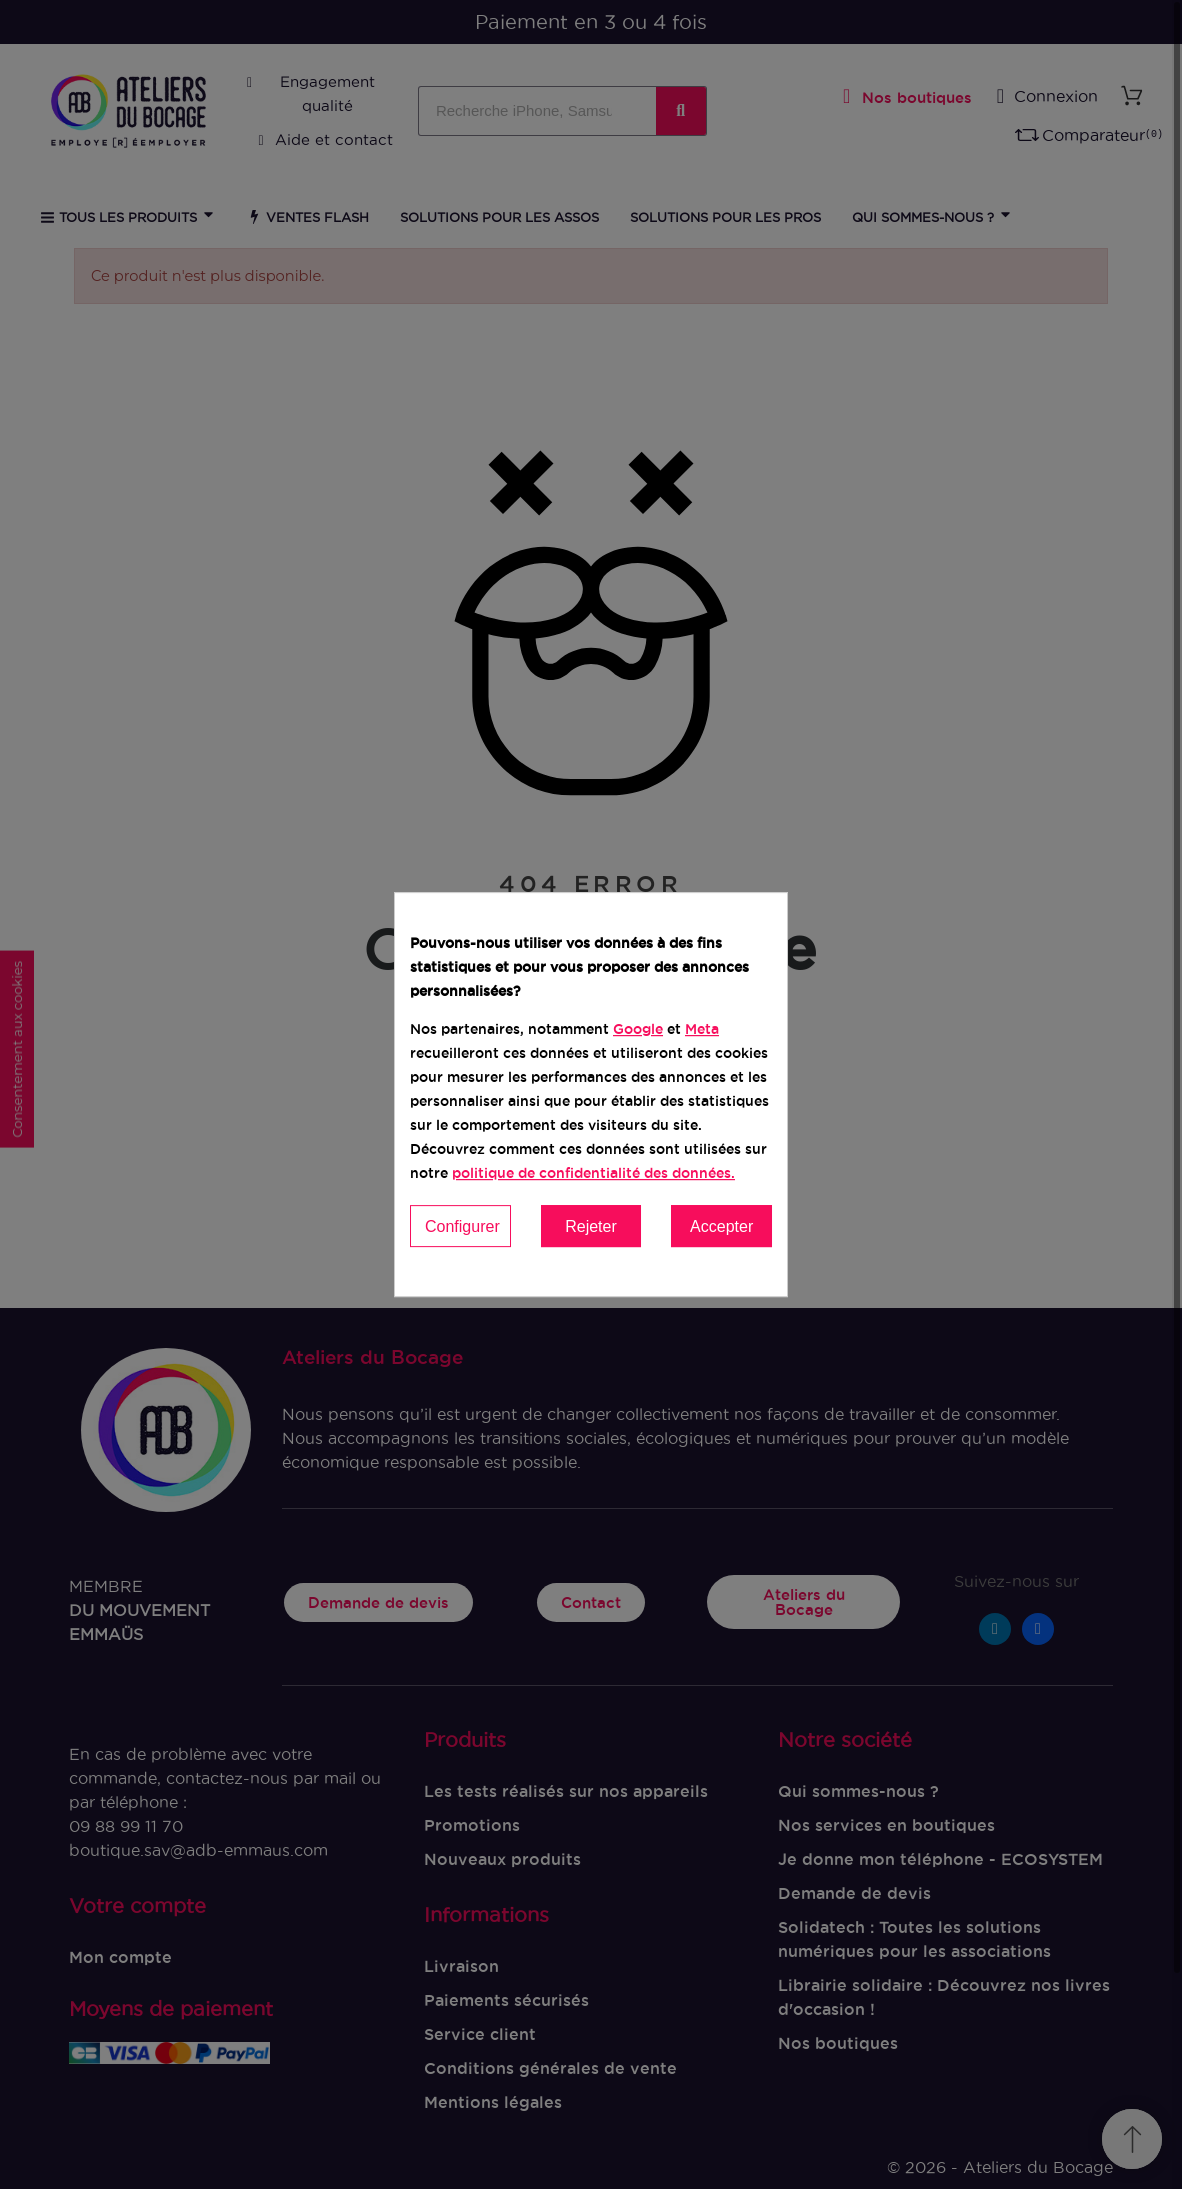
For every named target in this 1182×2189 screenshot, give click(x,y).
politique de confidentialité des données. (593, 1173)
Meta (702, 1029)
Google (638, 1029)
